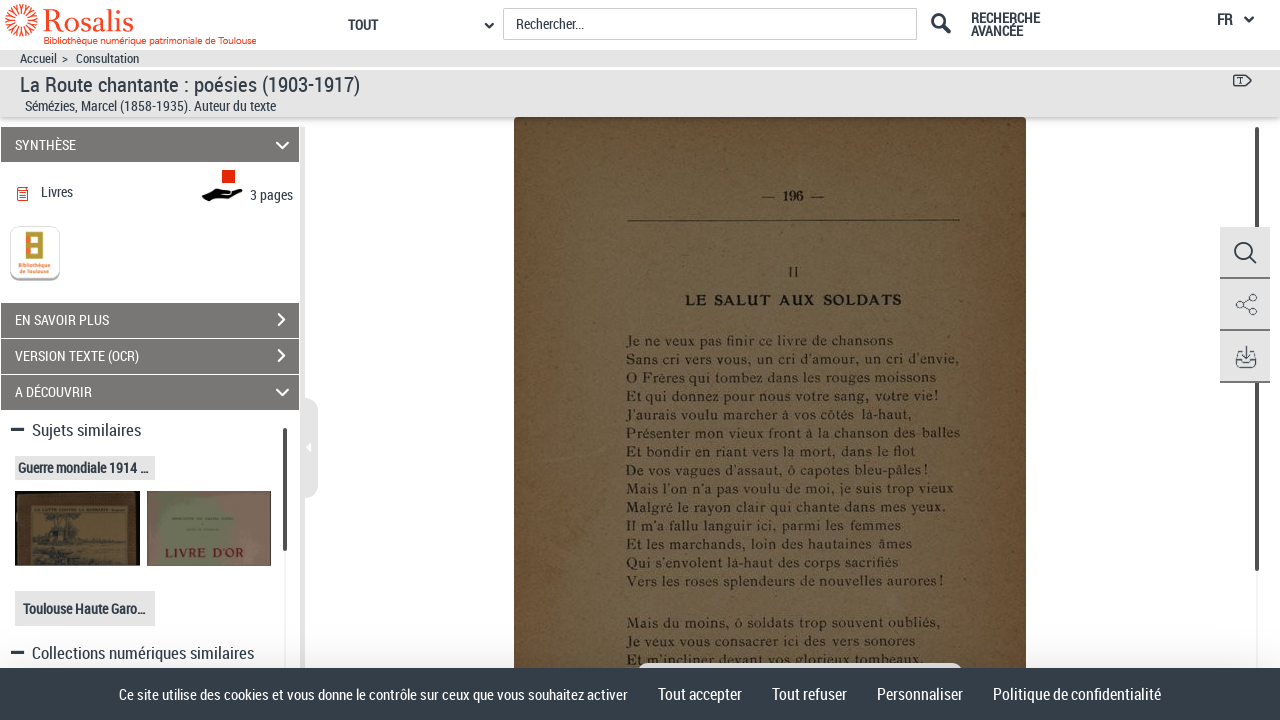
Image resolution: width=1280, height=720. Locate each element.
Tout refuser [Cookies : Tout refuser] (809, 694)
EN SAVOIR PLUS (157, 320)
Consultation (107, 58)
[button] (1245, 253)
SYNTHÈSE (155, 144)
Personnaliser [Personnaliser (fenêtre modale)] (920, 694)
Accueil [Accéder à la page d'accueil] (38, 58)
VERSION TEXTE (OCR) (157, 356)
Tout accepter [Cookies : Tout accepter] (700, 694)
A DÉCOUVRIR (155, 392)
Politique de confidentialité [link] (1077, 694)
